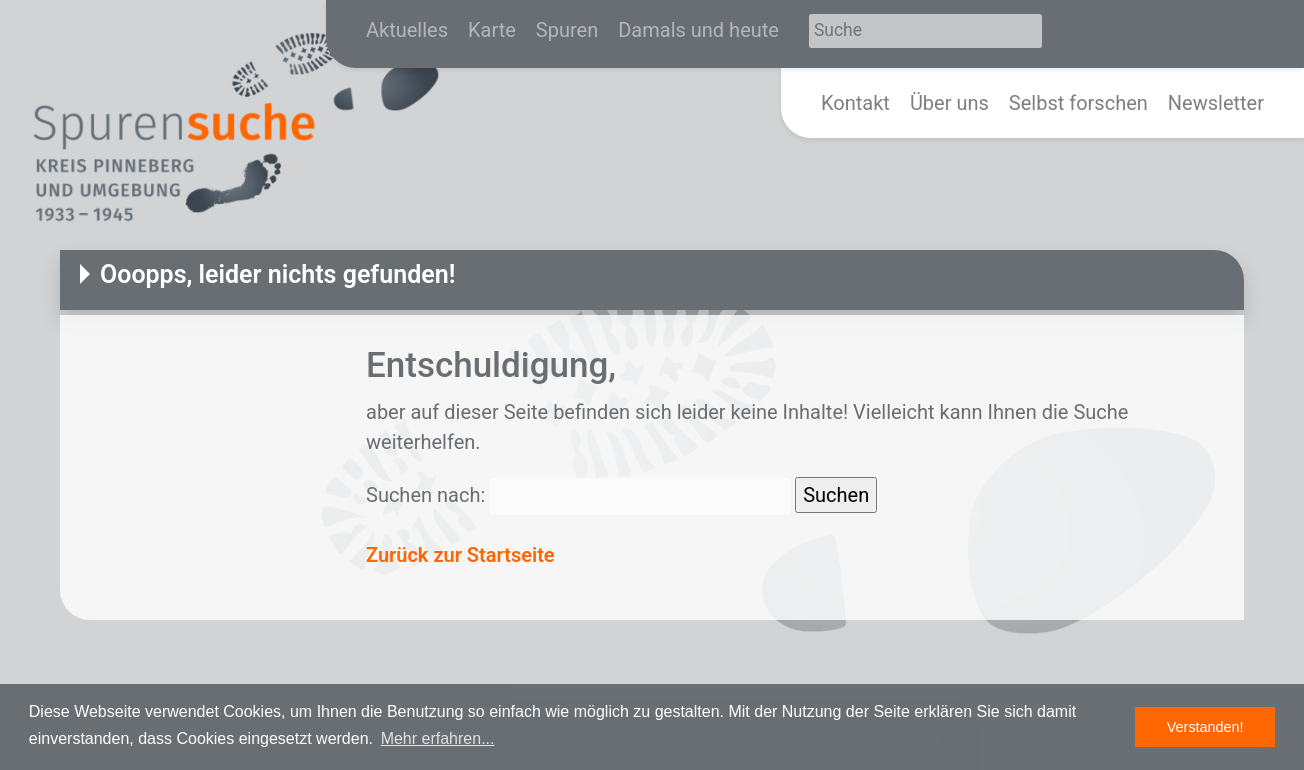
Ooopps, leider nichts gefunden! (277, 274)
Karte (492, 30)
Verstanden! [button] (1205, 727)
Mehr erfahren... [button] (438, 738)
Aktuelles (407, 30)
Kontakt (855, 103)
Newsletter (1216, 103)
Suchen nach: (425, 495)
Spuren (567, 30)
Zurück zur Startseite (460, 555)
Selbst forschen (1078, 103)
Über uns (949, 103)
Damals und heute (698, 30)
